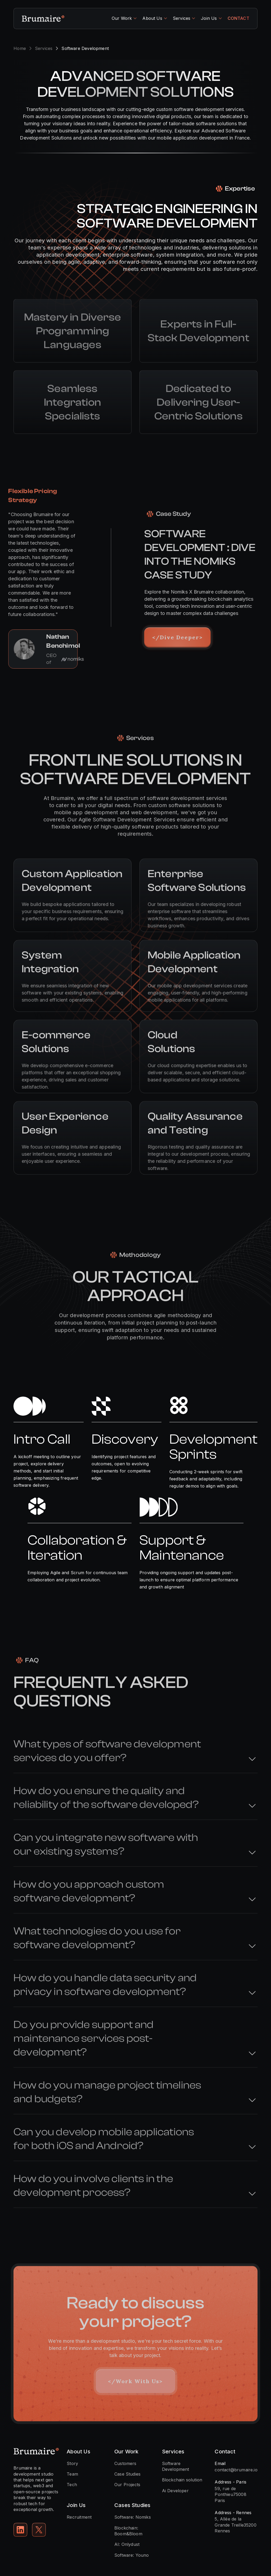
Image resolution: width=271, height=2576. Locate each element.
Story (72, 2463)
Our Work (122, 18)
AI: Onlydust (126, 2544)
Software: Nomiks (132, 2517)
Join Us (209, 18)
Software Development (175, 2466)
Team (72, 2474)
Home (19, 48)
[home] (43, 18)
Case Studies (127, 2474)
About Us (152, 18)
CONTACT (238, 18)
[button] (124, 18)
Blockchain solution (182, 2479)
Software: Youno (131, 2555)
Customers (125, 2463)
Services (181, 18)
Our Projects (127, 2484)
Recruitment (79, 2517)
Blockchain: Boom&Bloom (128, 2530)
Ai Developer (175, 2490)
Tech (72, 2484)
